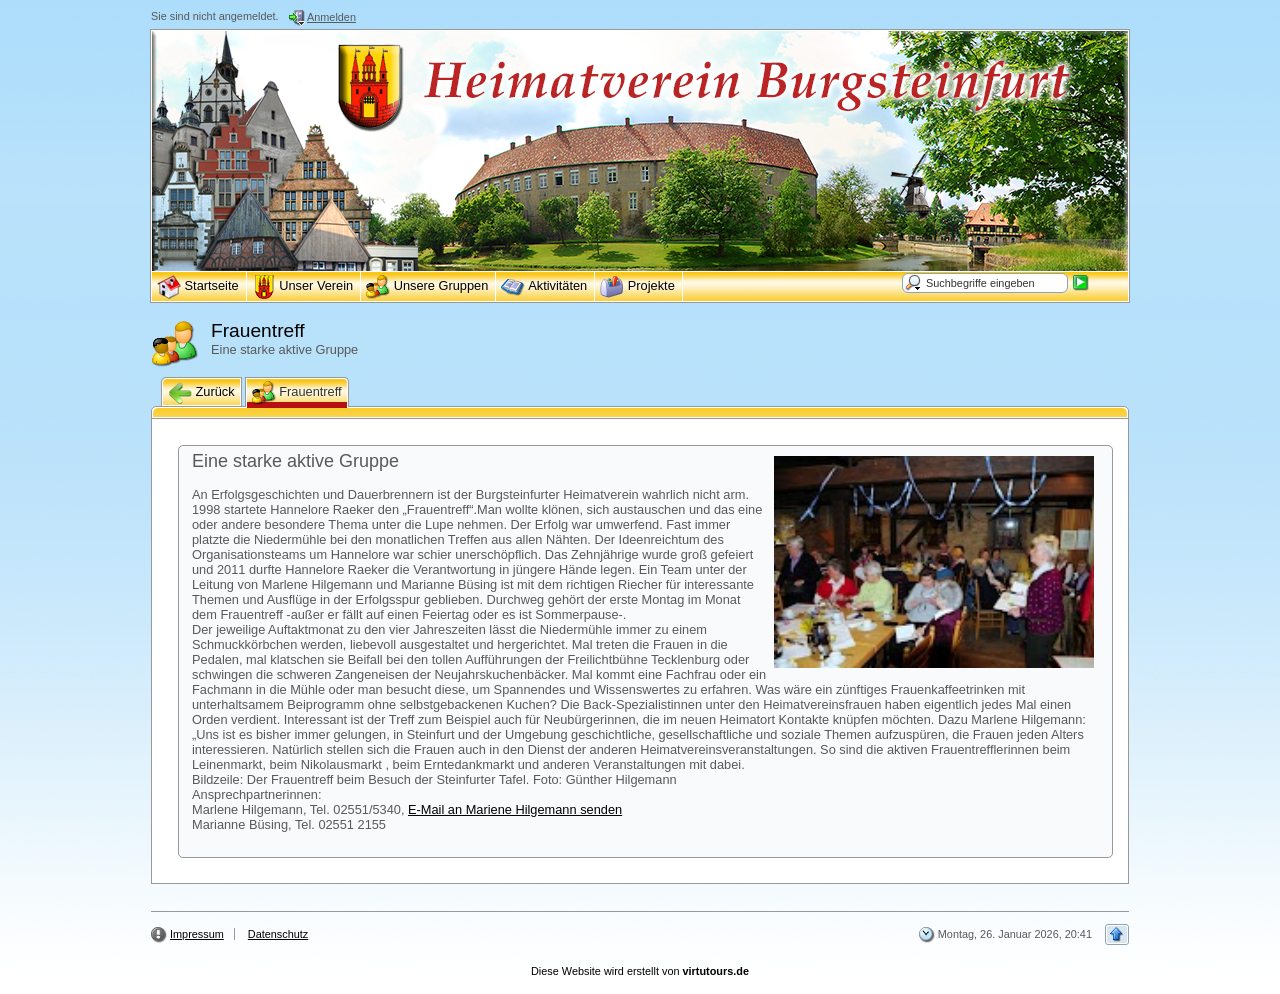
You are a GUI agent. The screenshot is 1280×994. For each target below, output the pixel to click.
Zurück (201, 393)
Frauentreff (297, 393)
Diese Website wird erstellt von (640, 971)
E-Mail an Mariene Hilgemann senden (515, 809)
